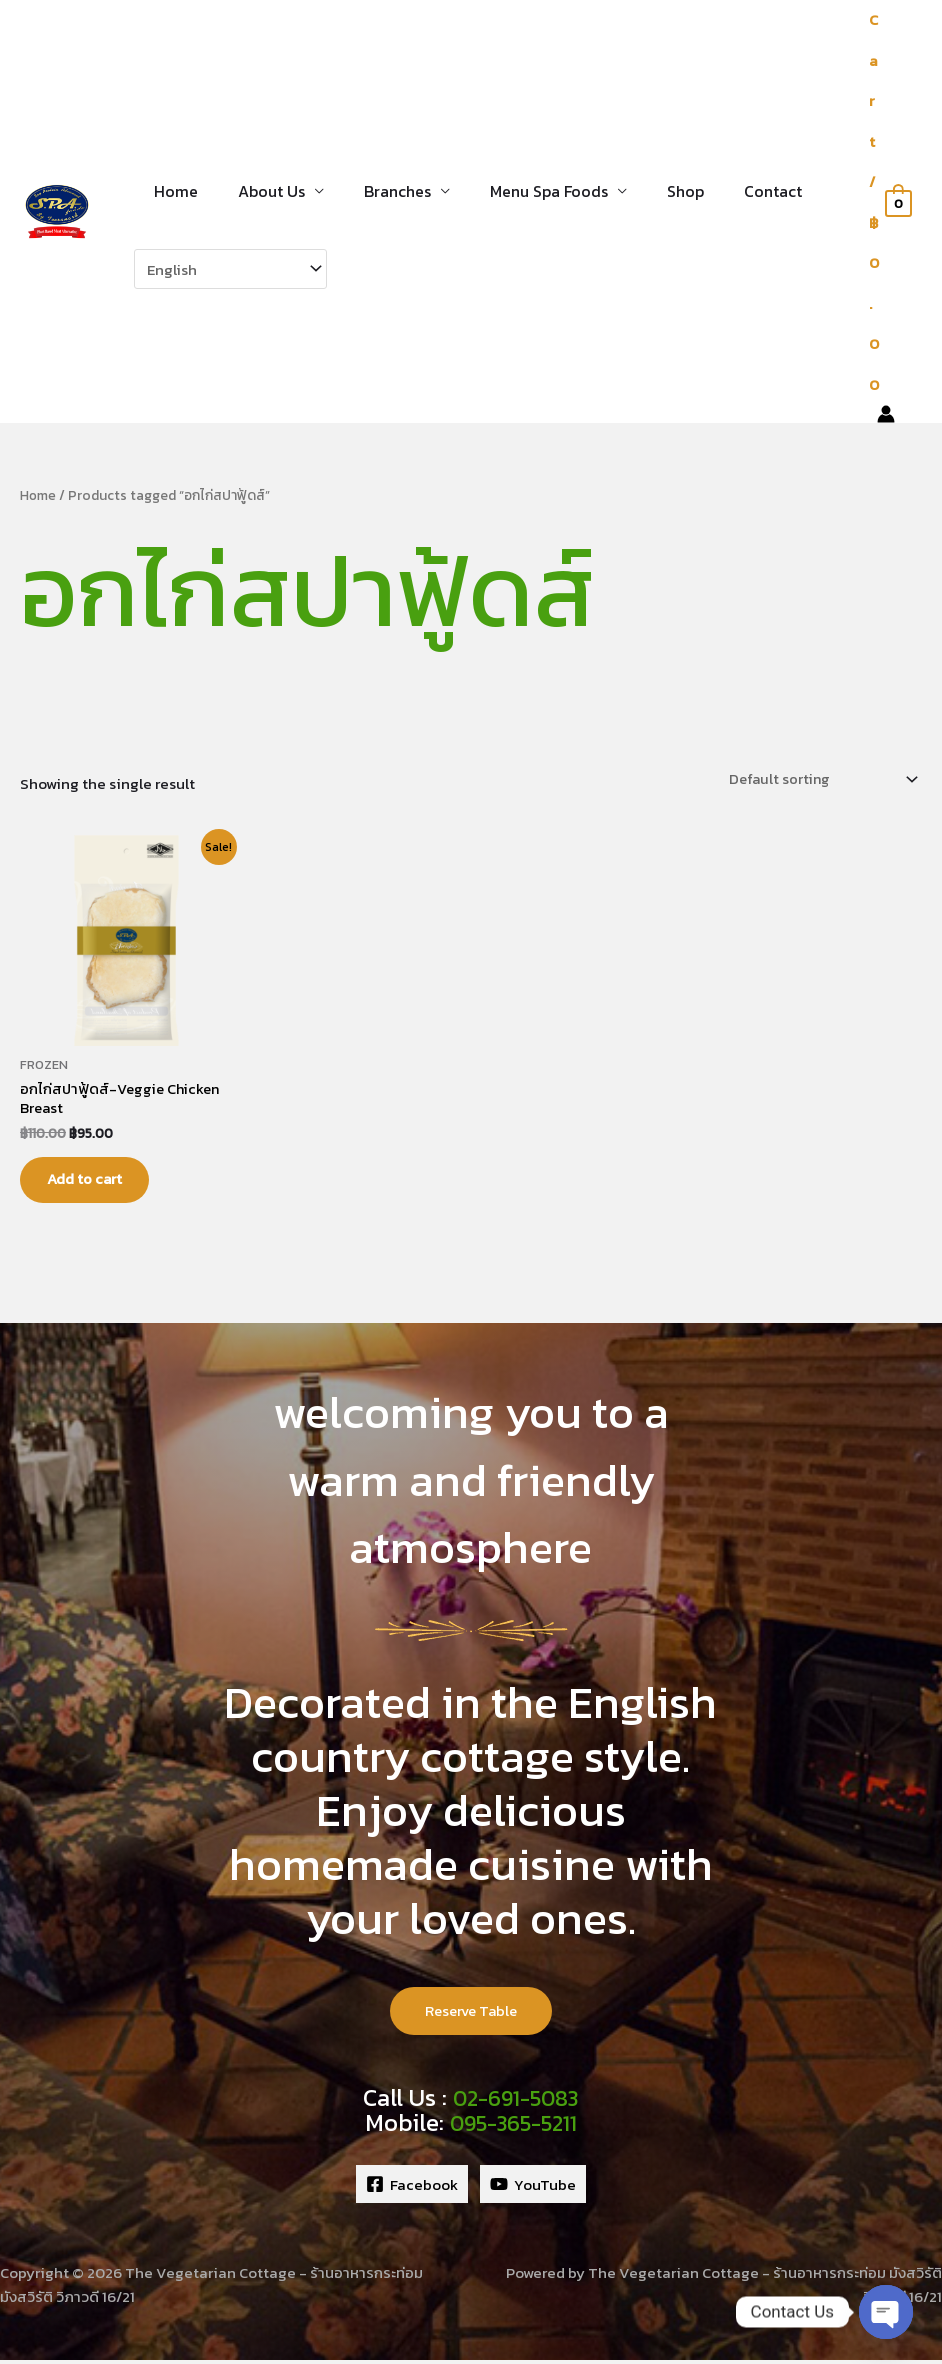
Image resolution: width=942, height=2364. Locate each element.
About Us (259, 191)
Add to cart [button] (93, 1180)
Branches (377, 191)
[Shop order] (816, 777)
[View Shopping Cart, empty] (889, 202)
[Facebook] (412, 2189)
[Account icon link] (886, 414)
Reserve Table (471, 2015)
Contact (729, 191)
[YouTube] (533, 2189)
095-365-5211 (513, 2127)
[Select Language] (230, 269)
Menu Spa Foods (521, 191)
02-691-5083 (515, 2103)
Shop (649, 191)
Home (172, 191)
